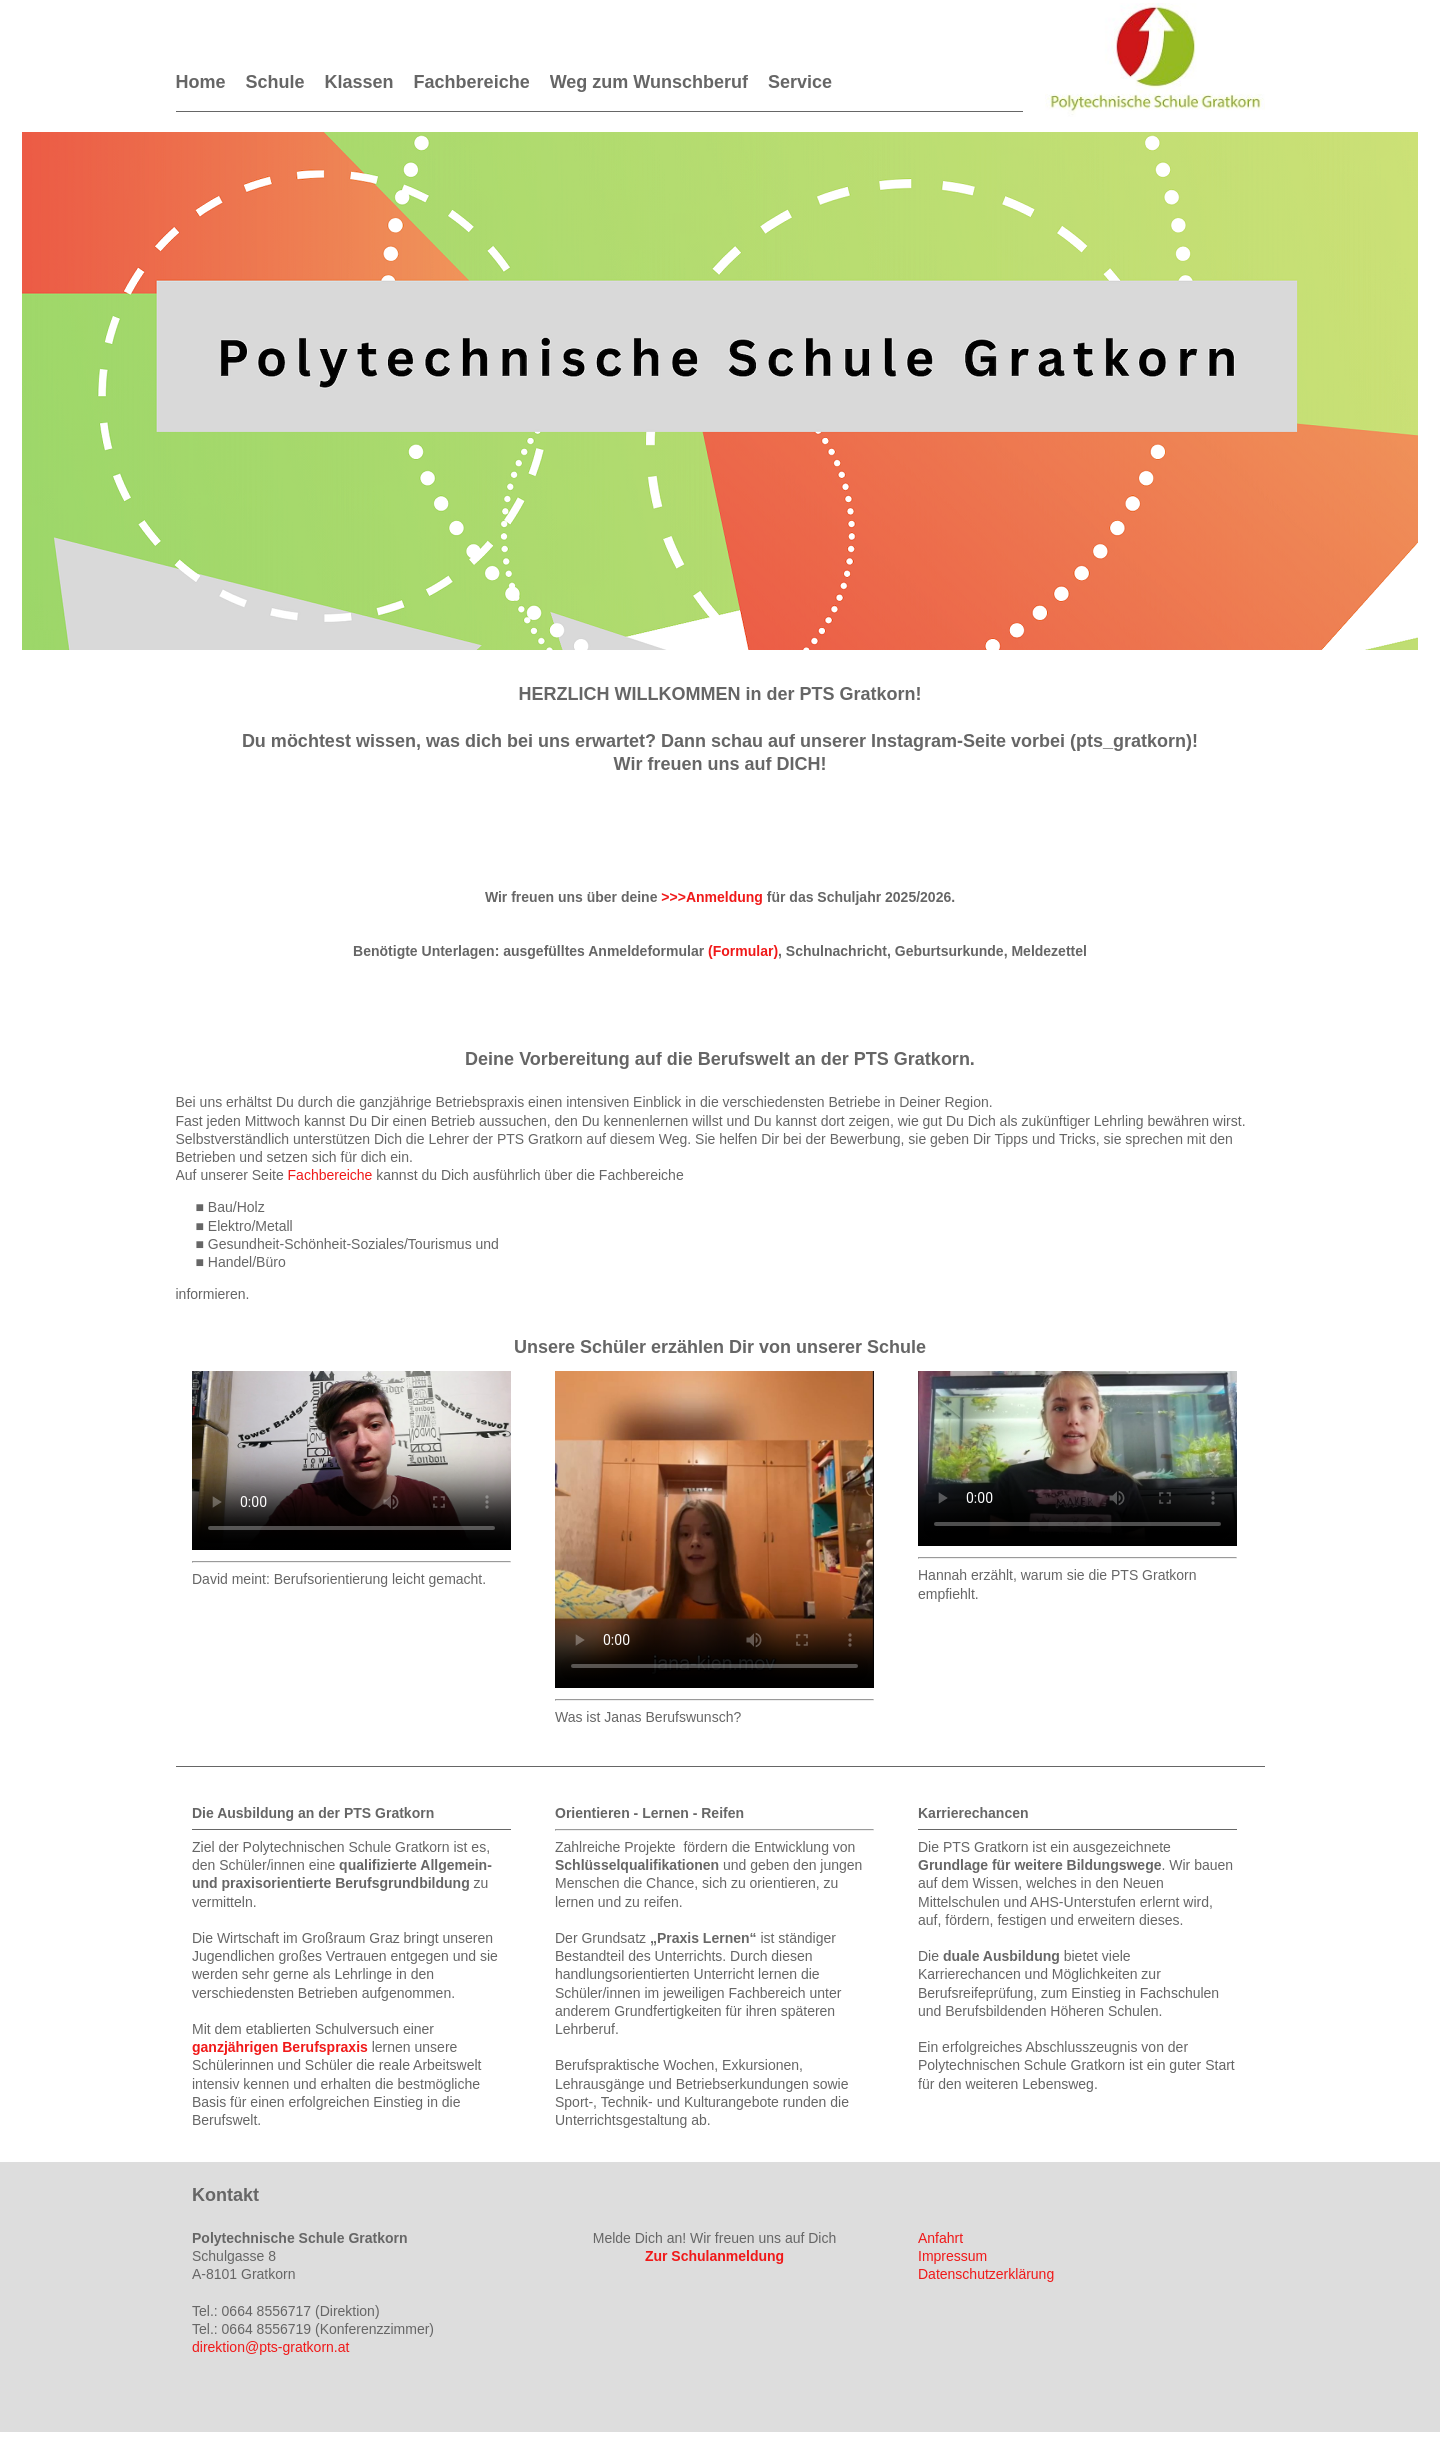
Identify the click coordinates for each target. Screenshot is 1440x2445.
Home (201, 82)
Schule (275, 82)
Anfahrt (940, 2238)
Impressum (952, 2256)
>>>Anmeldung (712, 897)
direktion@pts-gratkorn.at (270, 2347)
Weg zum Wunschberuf (649, 82)
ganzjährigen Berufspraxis (280, 2047)
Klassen (359, 82)
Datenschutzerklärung (986, 2274)
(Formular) (743, 951)
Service (800, 82)
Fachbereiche (472, 82)
